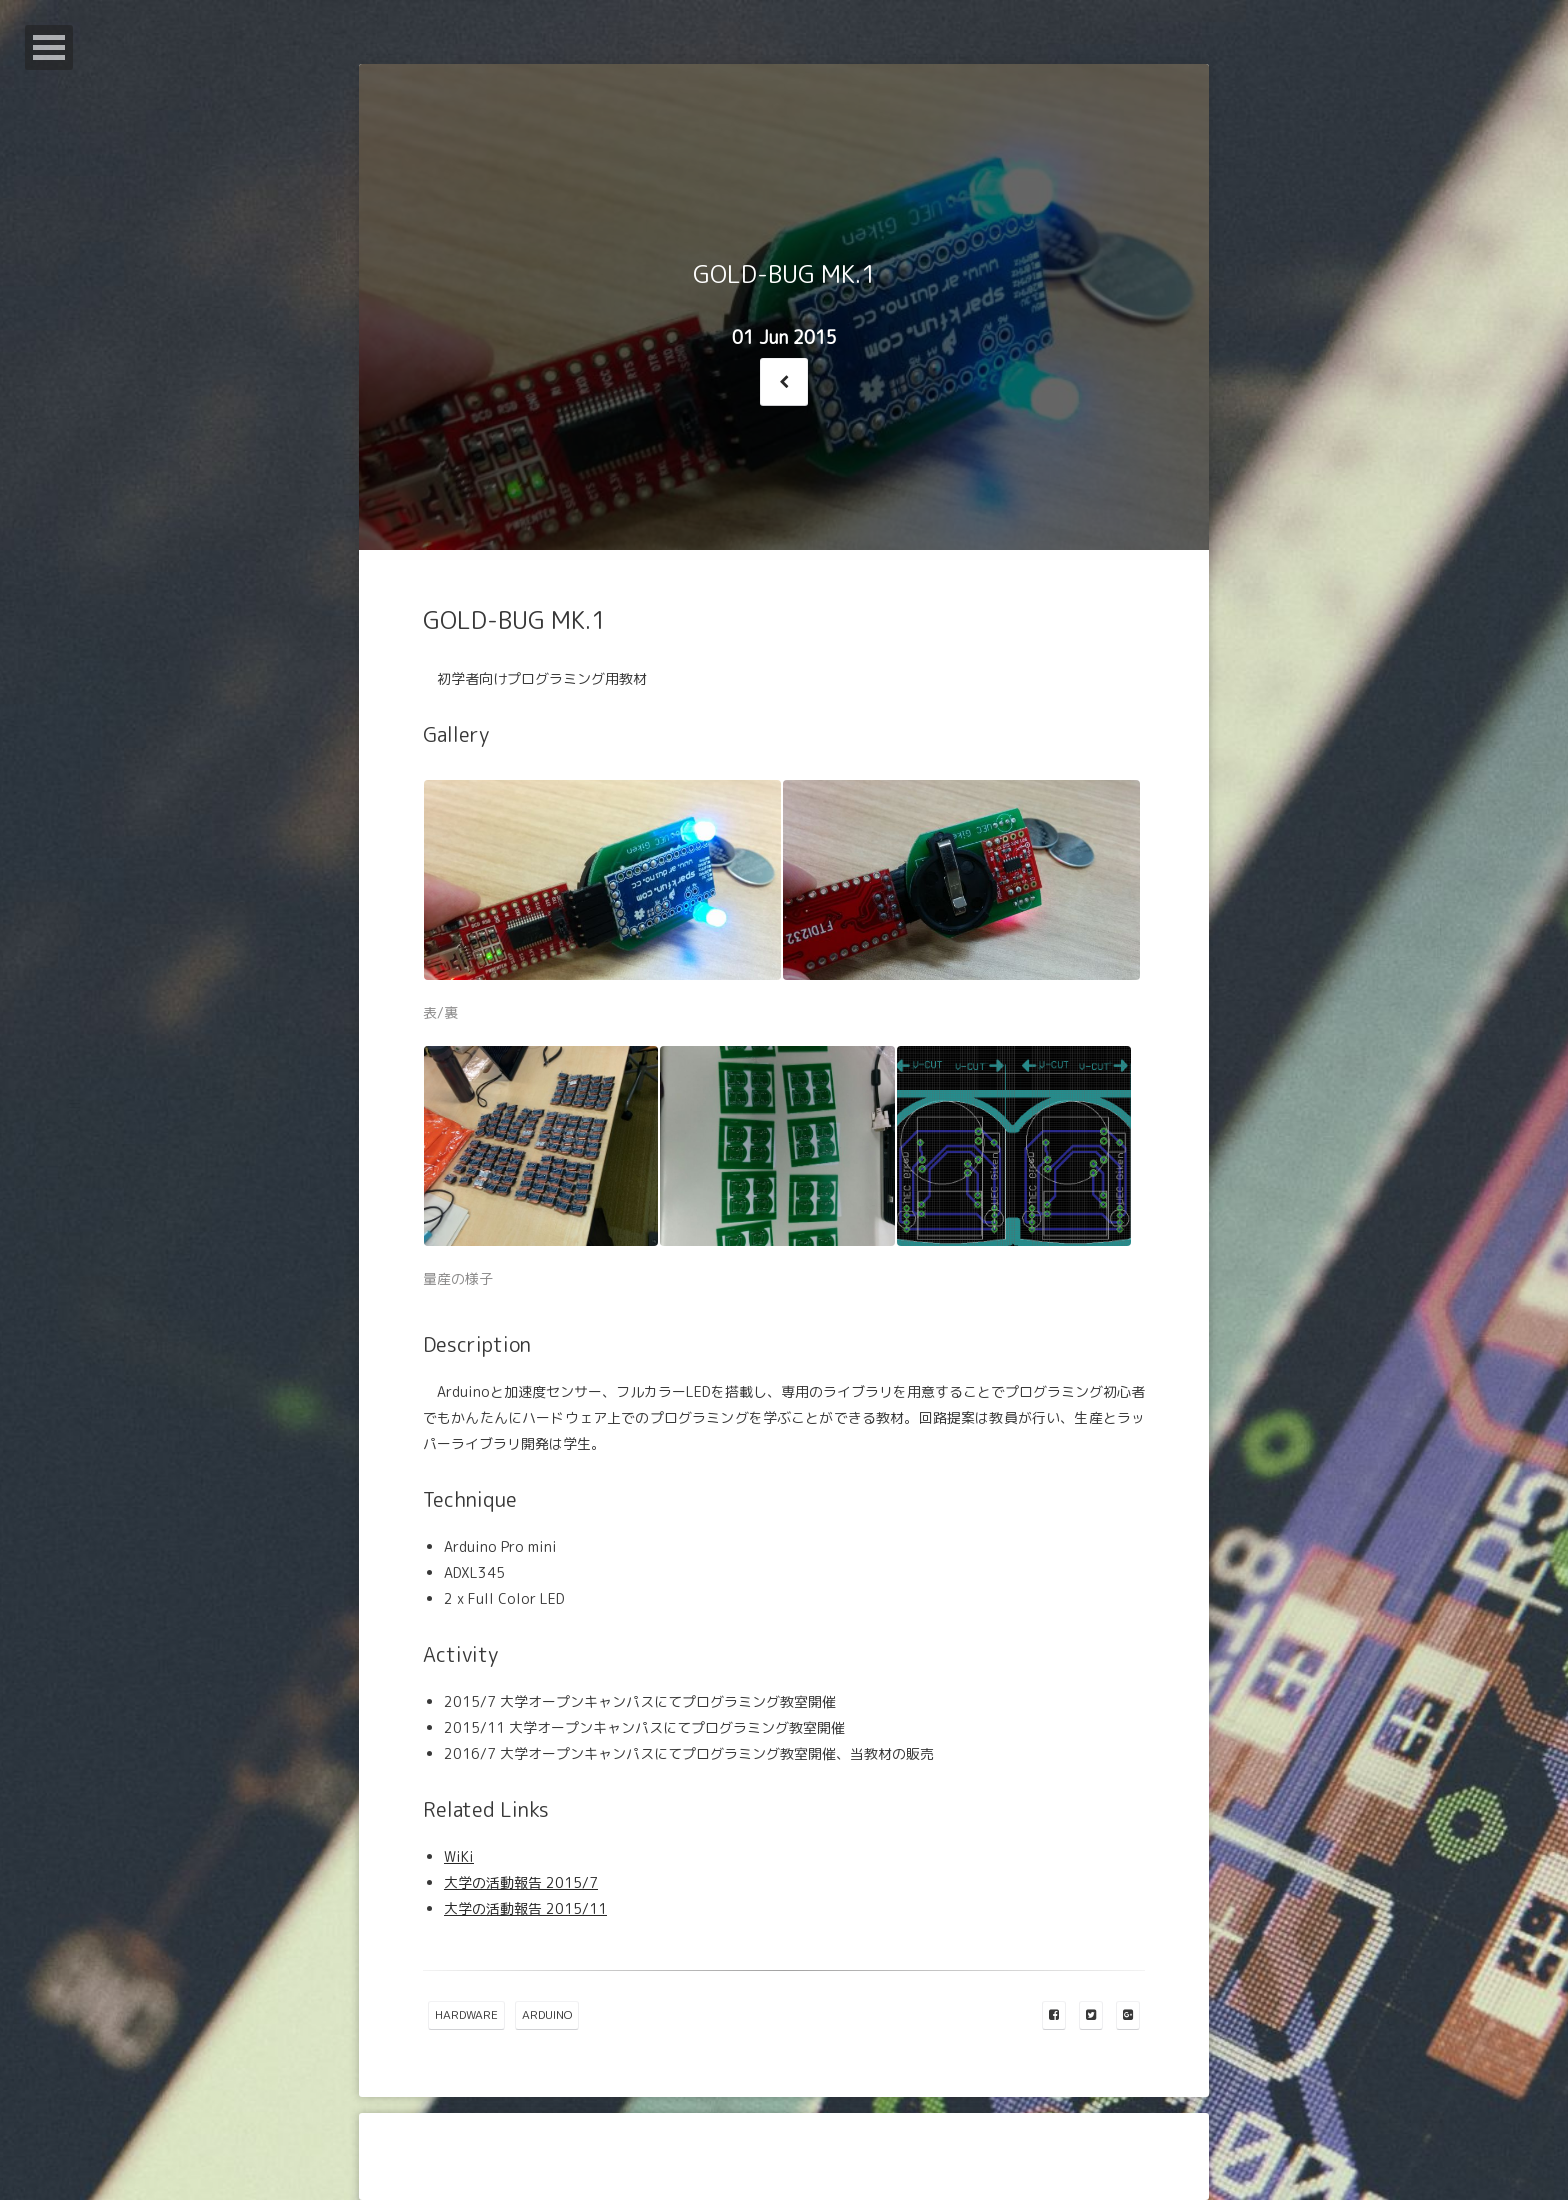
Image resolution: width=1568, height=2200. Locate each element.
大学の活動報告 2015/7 (521, 1882)
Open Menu (49, 47)
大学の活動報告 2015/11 (525, 1908)
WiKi (459, 1856)
